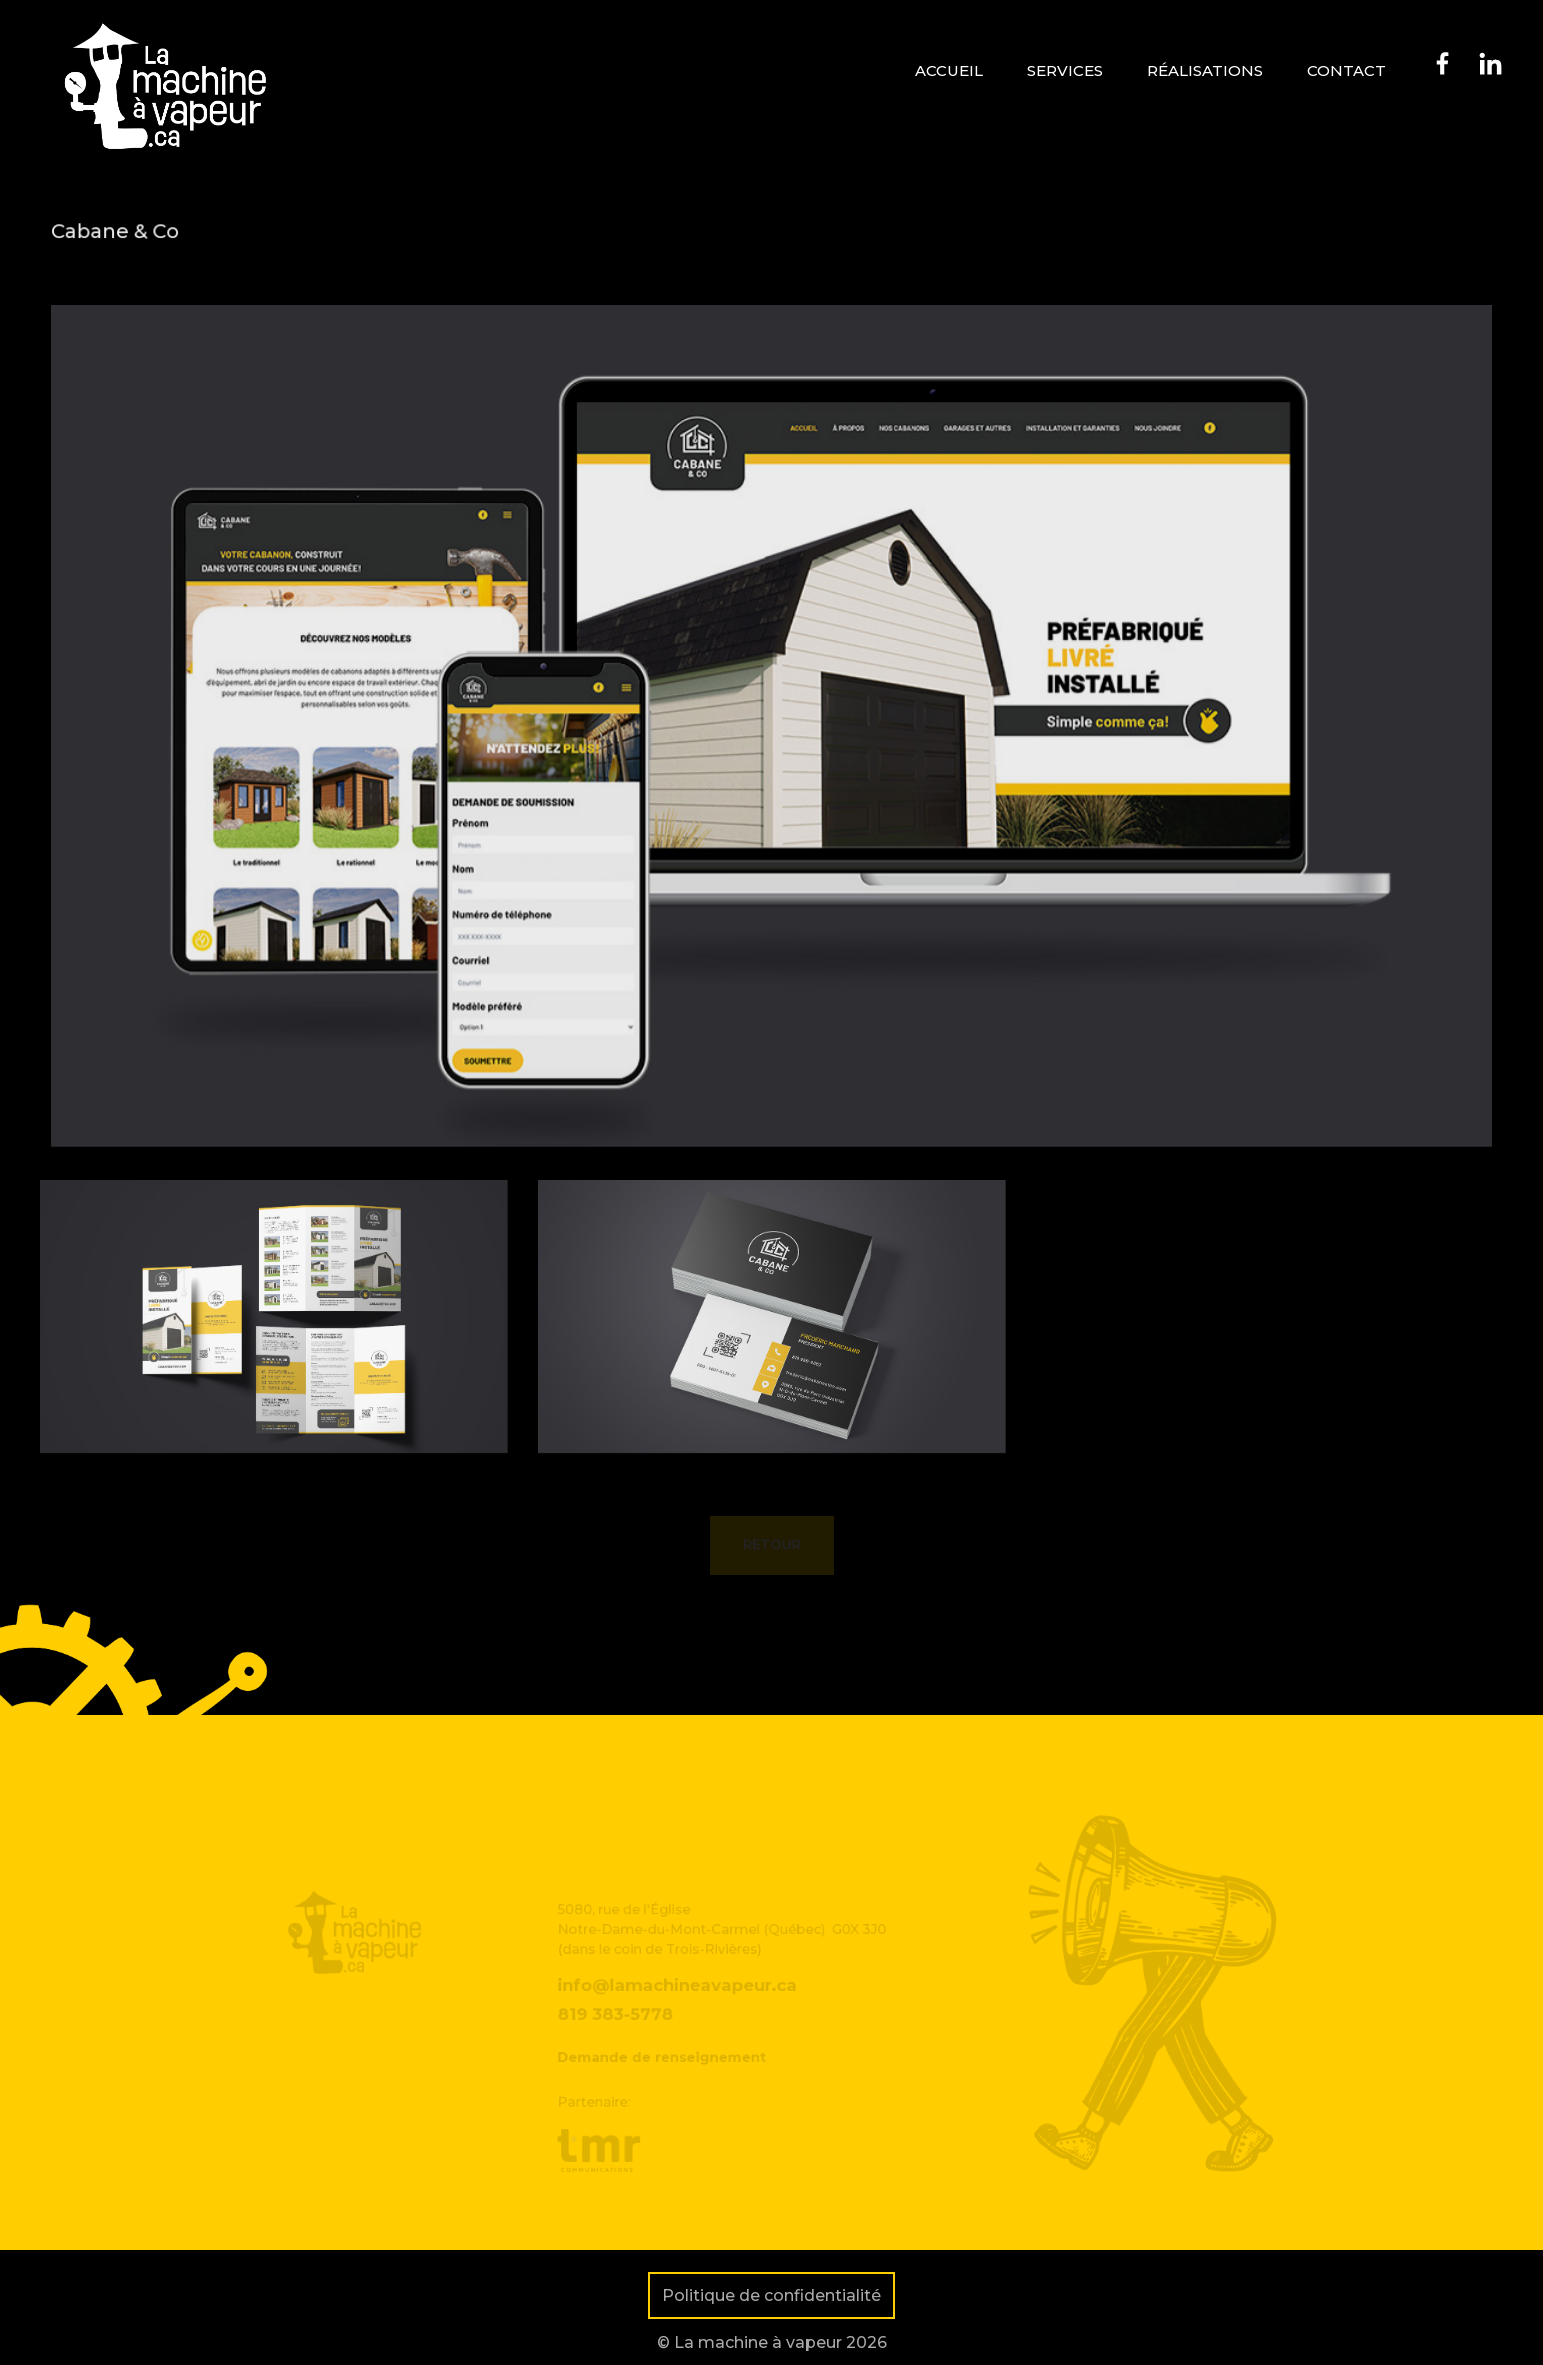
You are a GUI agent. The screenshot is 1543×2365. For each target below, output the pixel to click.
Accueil (949, 70)
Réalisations (1205, 70)
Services (1065, 70)
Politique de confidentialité (771, 2295)
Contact (1346, 70)
